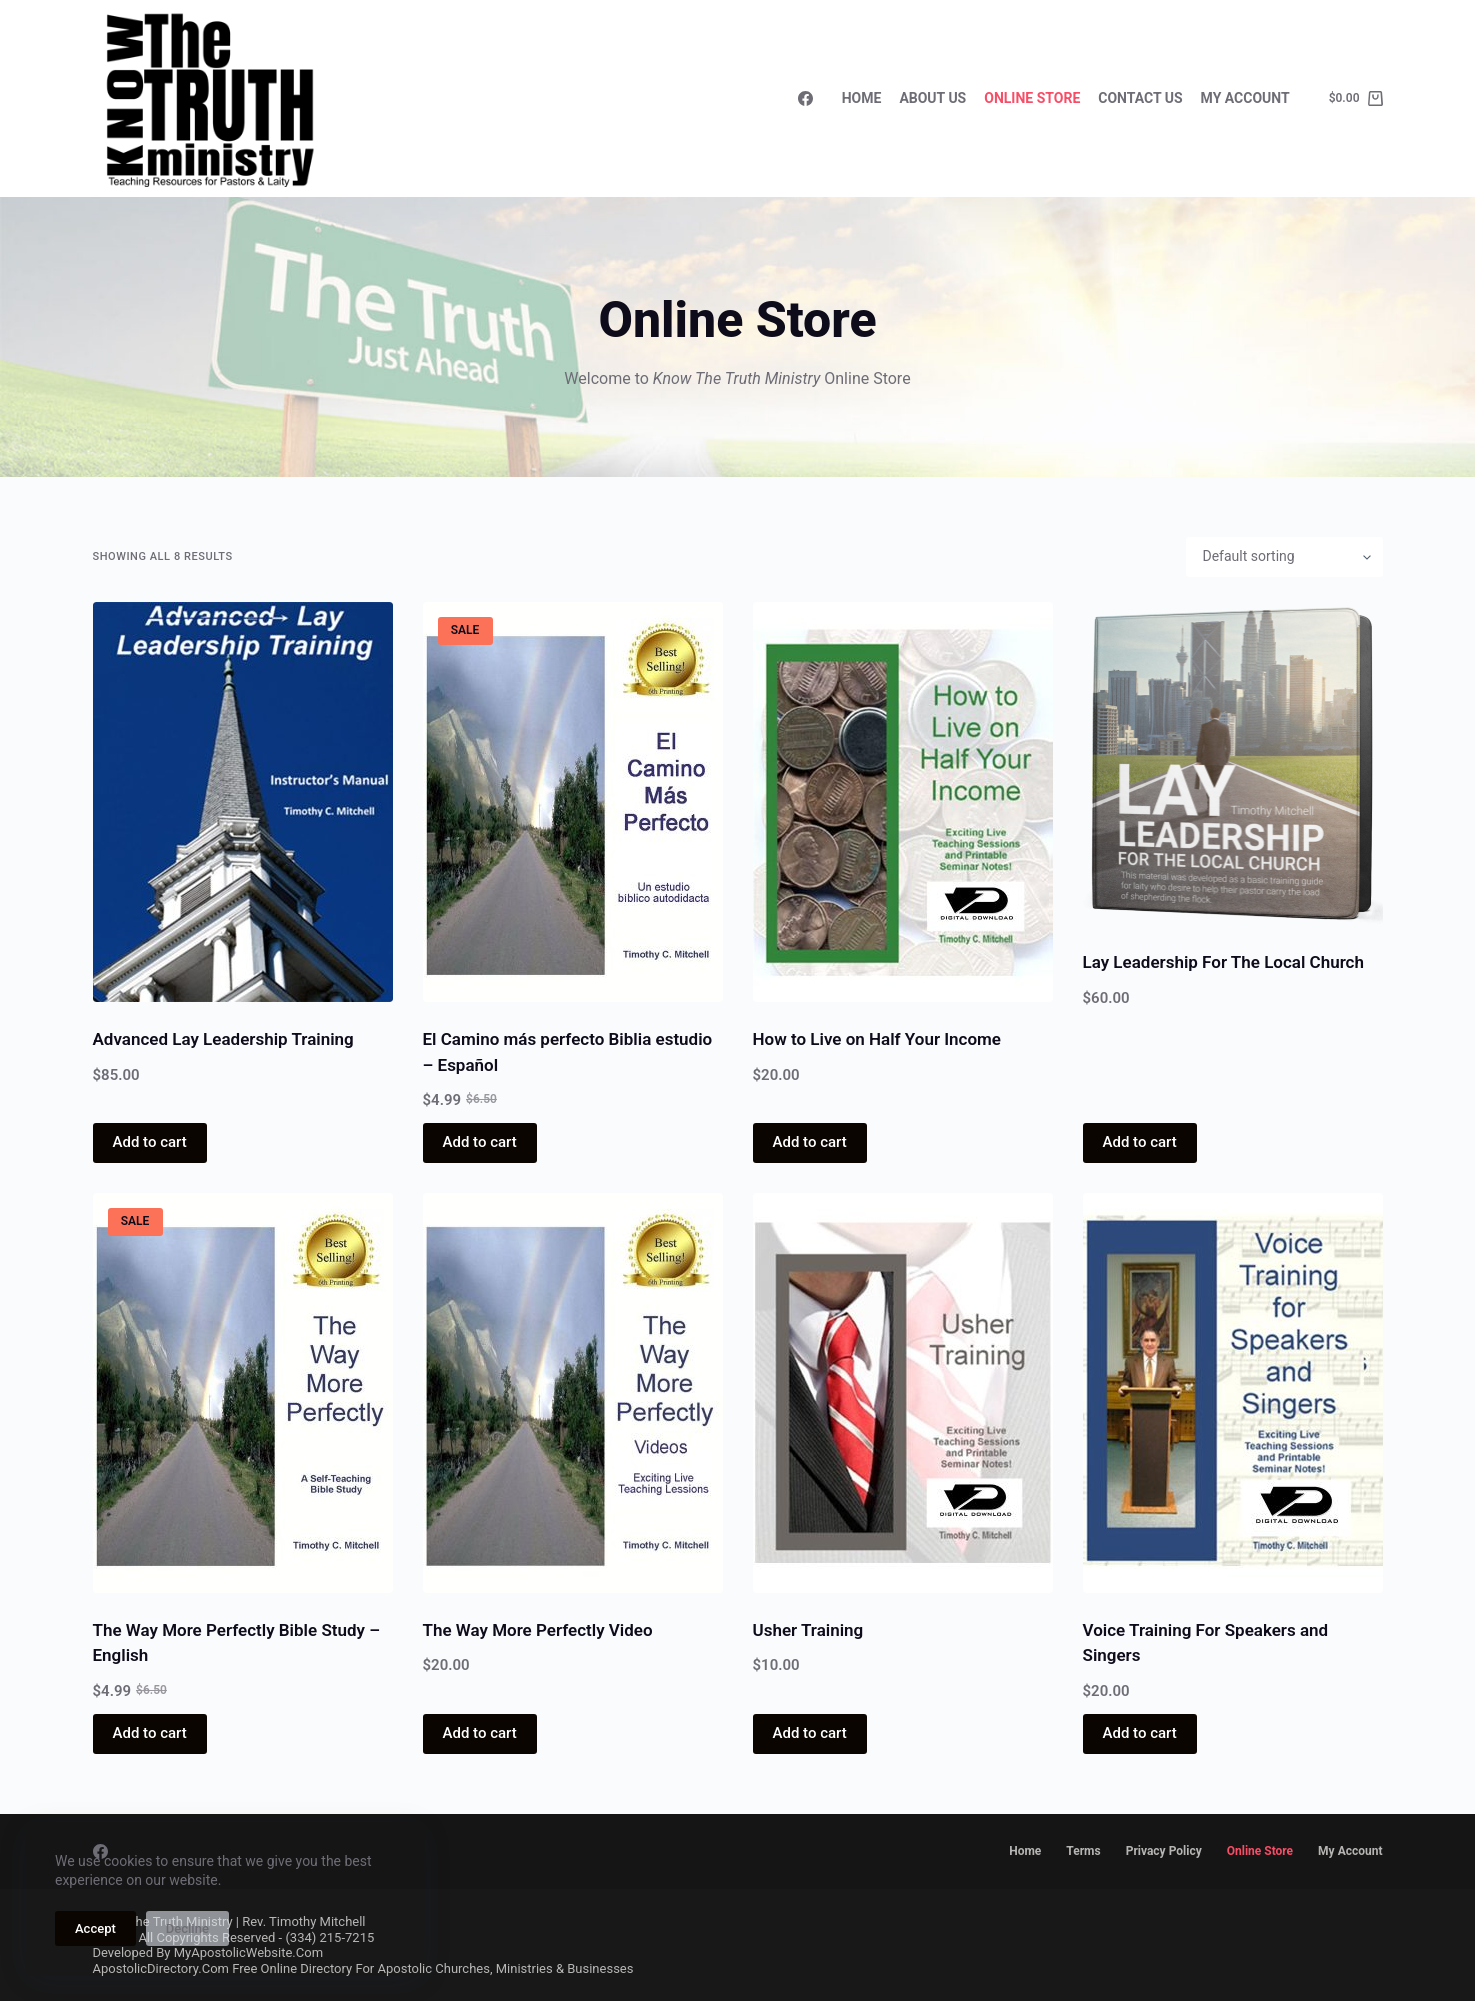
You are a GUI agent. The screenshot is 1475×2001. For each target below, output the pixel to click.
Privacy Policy (1164, 1851)
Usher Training (808, 1630)
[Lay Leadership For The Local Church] (1233, 763)
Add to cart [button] (150, 1142)
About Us (932, 98)
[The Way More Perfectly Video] (573, 1393)
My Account (1245, 98)
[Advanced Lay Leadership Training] (243, 802)
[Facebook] (805, 98)
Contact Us (1140, 98)
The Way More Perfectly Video (538, 1630)
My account (1350, 1851)
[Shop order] (1284, 557)
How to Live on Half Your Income (877, 1039)
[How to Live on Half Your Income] (903, 802)
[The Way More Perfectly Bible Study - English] (243, 1393)
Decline (187, 1928)
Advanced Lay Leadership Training (223, 1039)
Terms (1083, 1851)
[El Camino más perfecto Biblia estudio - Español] (573, 802)
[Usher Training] (903, 1393)
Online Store (1032, 98)
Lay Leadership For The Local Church (1223, 962)
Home (862, 98)
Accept (95, 1928)
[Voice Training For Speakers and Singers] (1233, 1393)
